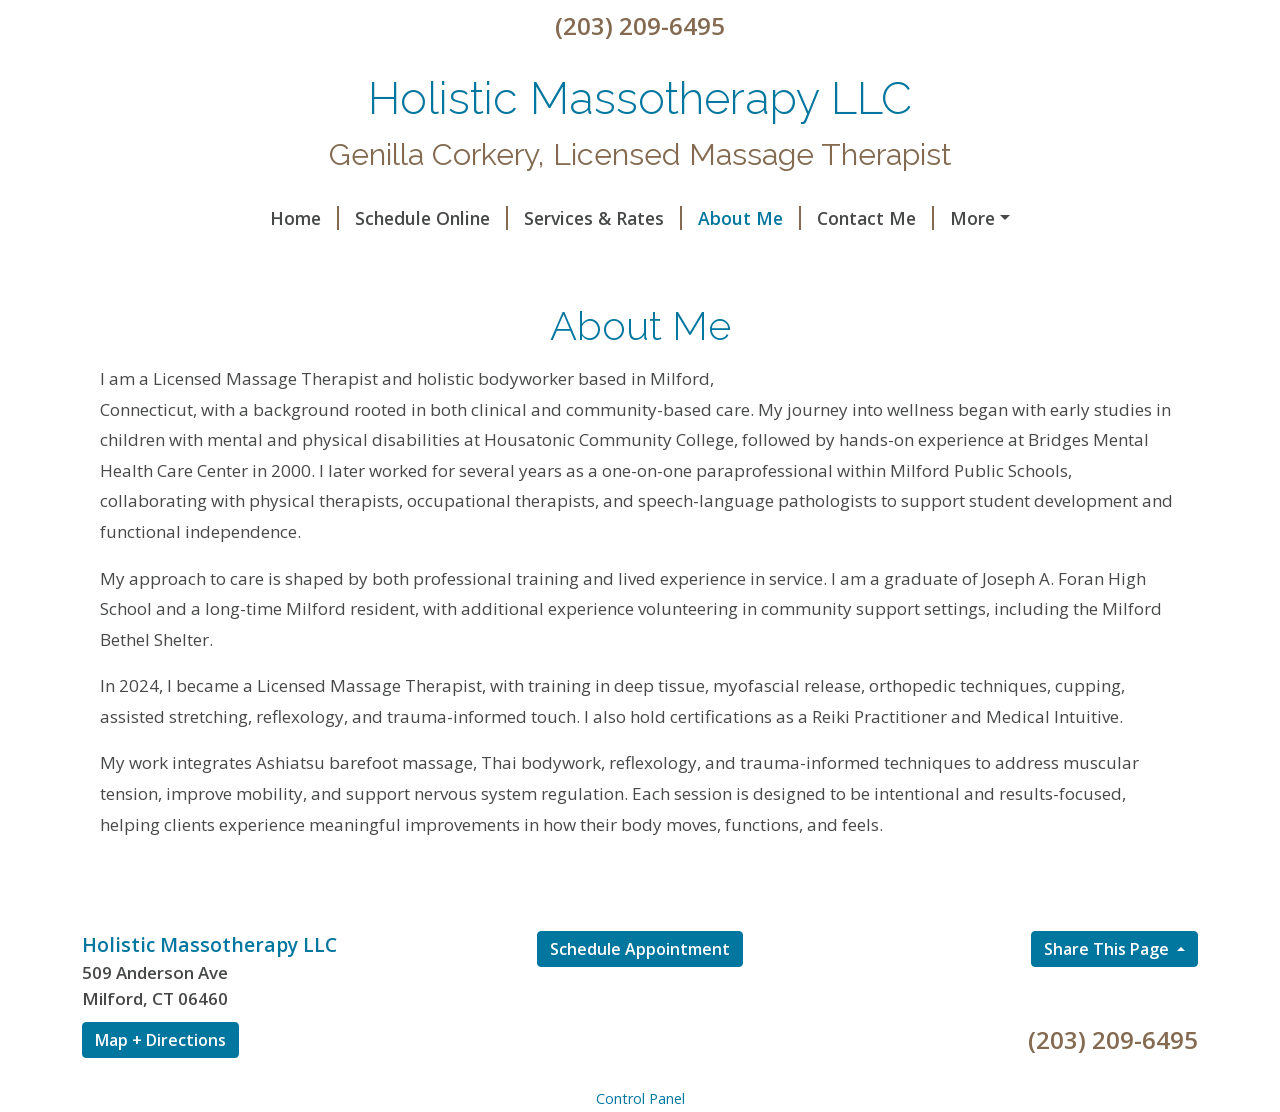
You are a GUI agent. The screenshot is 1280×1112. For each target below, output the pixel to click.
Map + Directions (160, 1083)
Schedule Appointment (640, 992)
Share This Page (1108, 992)
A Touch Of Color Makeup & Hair (246, 260)
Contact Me (703, 218)
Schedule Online (259, 218)
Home (132, 218)
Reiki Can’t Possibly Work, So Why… (936, 218)
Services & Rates (431, 218)
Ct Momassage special (506, 260)
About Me (577, 218)
